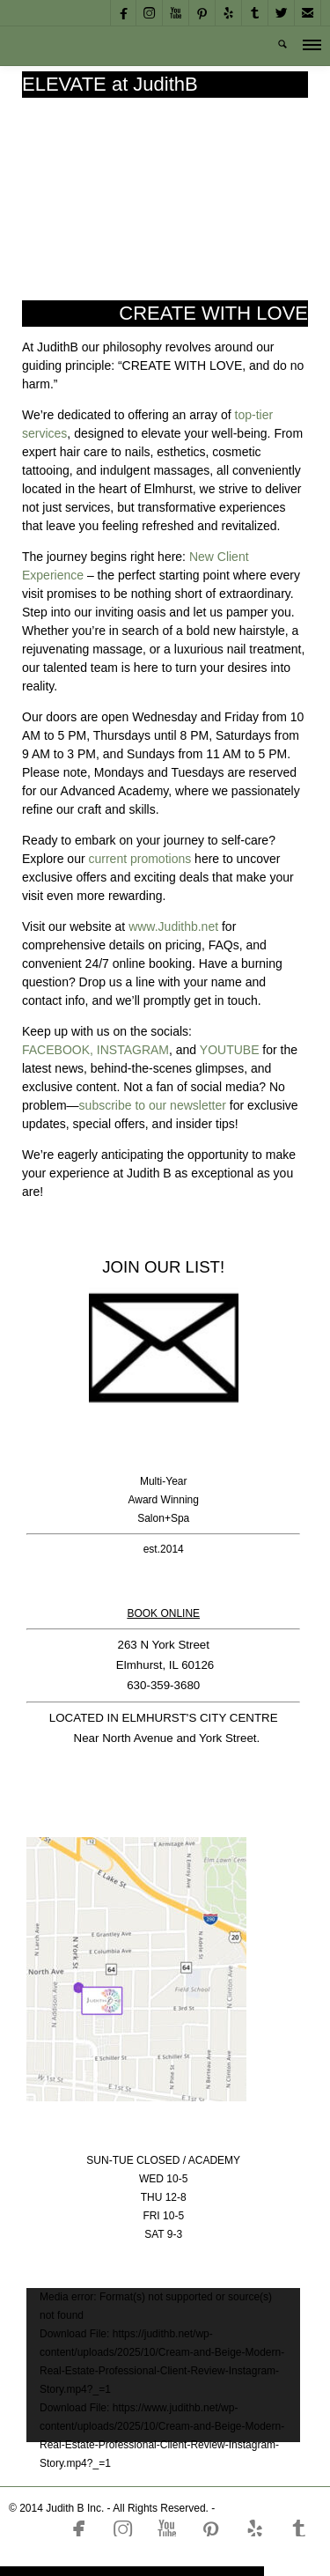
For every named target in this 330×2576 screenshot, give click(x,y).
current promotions (139, 859)
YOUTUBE (230, 1050)
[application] (163, 2356)
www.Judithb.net (173, 926)
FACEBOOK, (57, 1050)
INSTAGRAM (133, 1050)
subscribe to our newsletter (152, 1105)
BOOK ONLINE (163, 1613)
